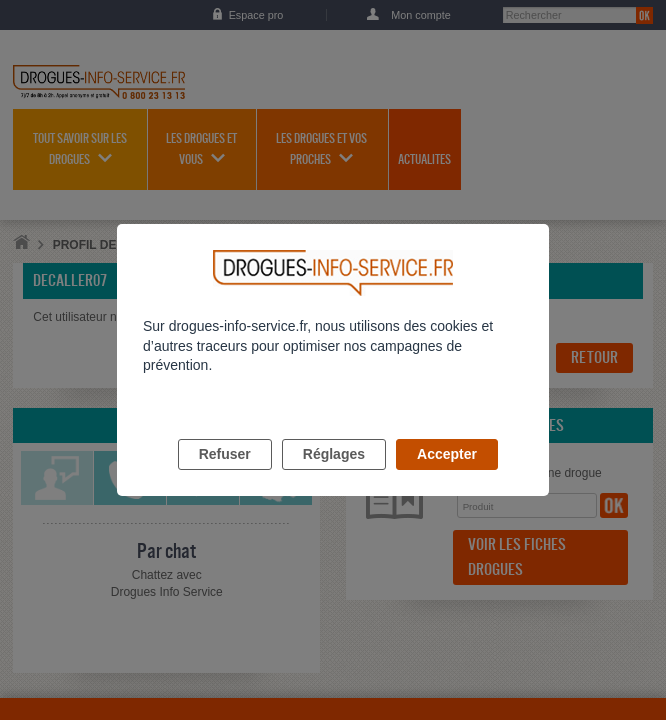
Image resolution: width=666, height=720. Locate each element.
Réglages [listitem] (334, 477)
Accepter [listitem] (447, 477)
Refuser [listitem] (225, 477)
